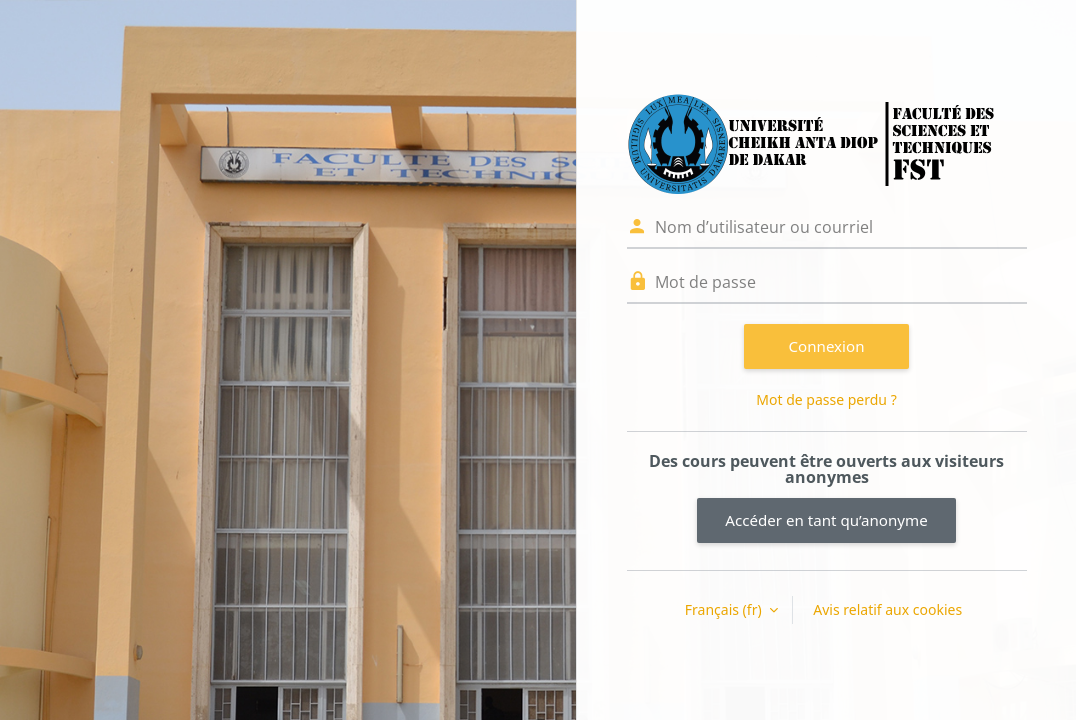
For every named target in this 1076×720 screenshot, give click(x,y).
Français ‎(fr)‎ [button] (725, 609)
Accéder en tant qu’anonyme (826, 520)
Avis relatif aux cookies (887, 609)
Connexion (827, 346)
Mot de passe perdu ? (826, 399)
